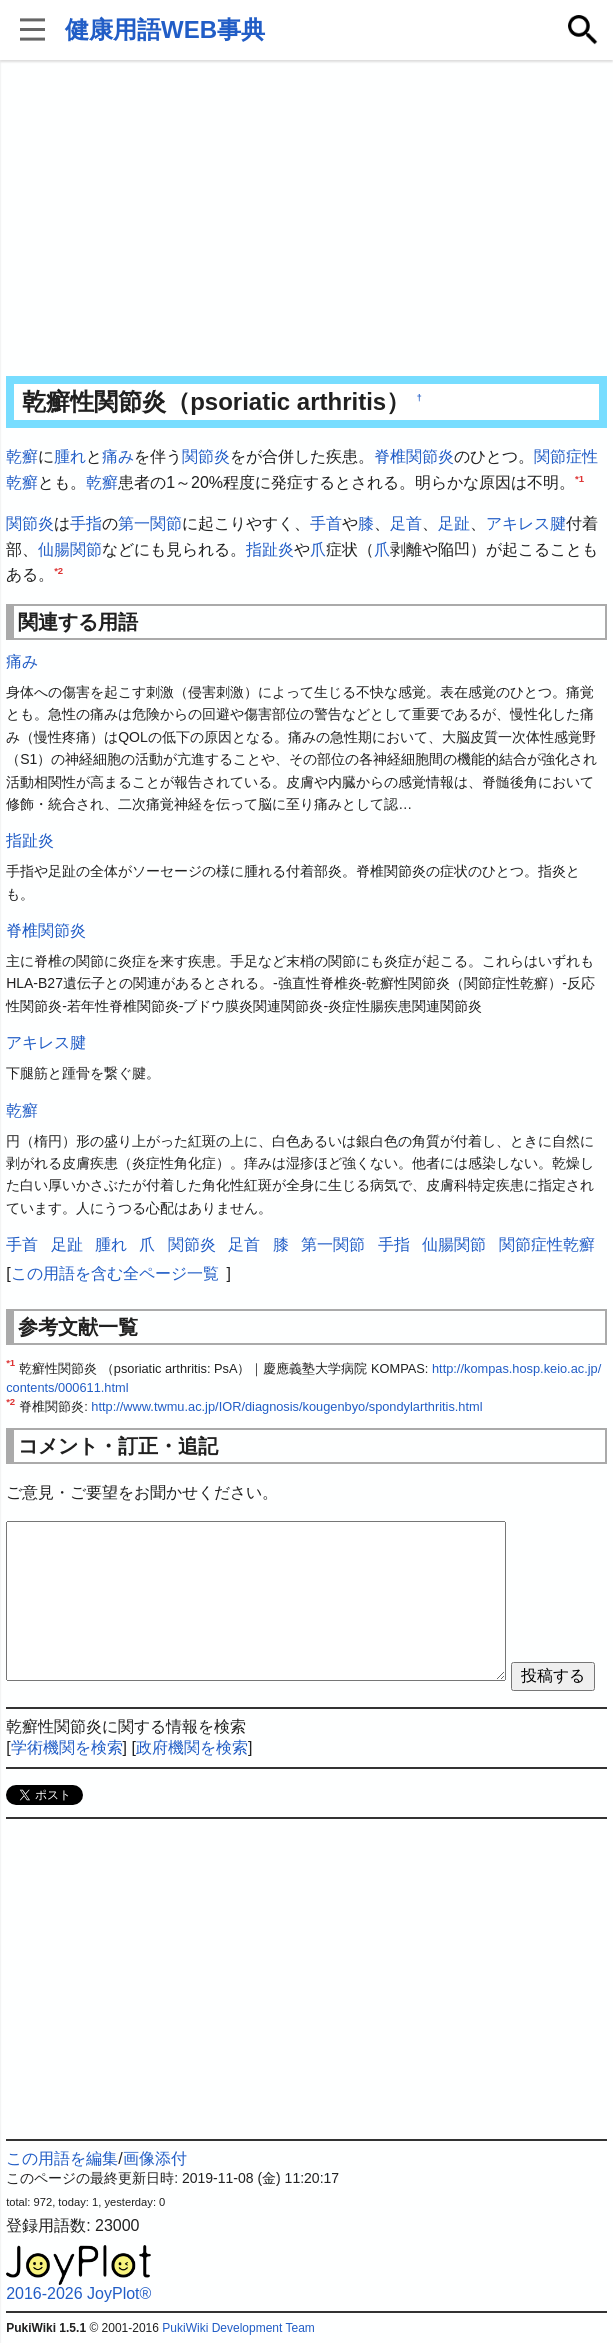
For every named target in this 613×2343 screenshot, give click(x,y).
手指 (86, 523)
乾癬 (22, 456)
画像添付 (155, 2158)
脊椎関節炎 (414, 456)
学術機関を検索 (67, 1747)
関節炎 (206, 456)
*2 (58, 570)
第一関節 (150, 523)
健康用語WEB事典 (165, 29)
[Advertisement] (306, 220)
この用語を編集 (62, 2158)
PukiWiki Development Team (238, 2328)
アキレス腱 (526, 523)
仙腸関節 (70, 549)
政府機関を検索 (192, 1747)
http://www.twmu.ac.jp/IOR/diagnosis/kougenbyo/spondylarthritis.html (286, 1406)
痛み (118, 456)
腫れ (70, 456)
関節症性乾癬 (547, 1244)
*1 (579, 477)
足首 (406, 523)
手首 (326, 523)
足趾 (454, 523)
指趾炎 (270, 549)
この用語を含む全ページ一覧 (115, 1273)
